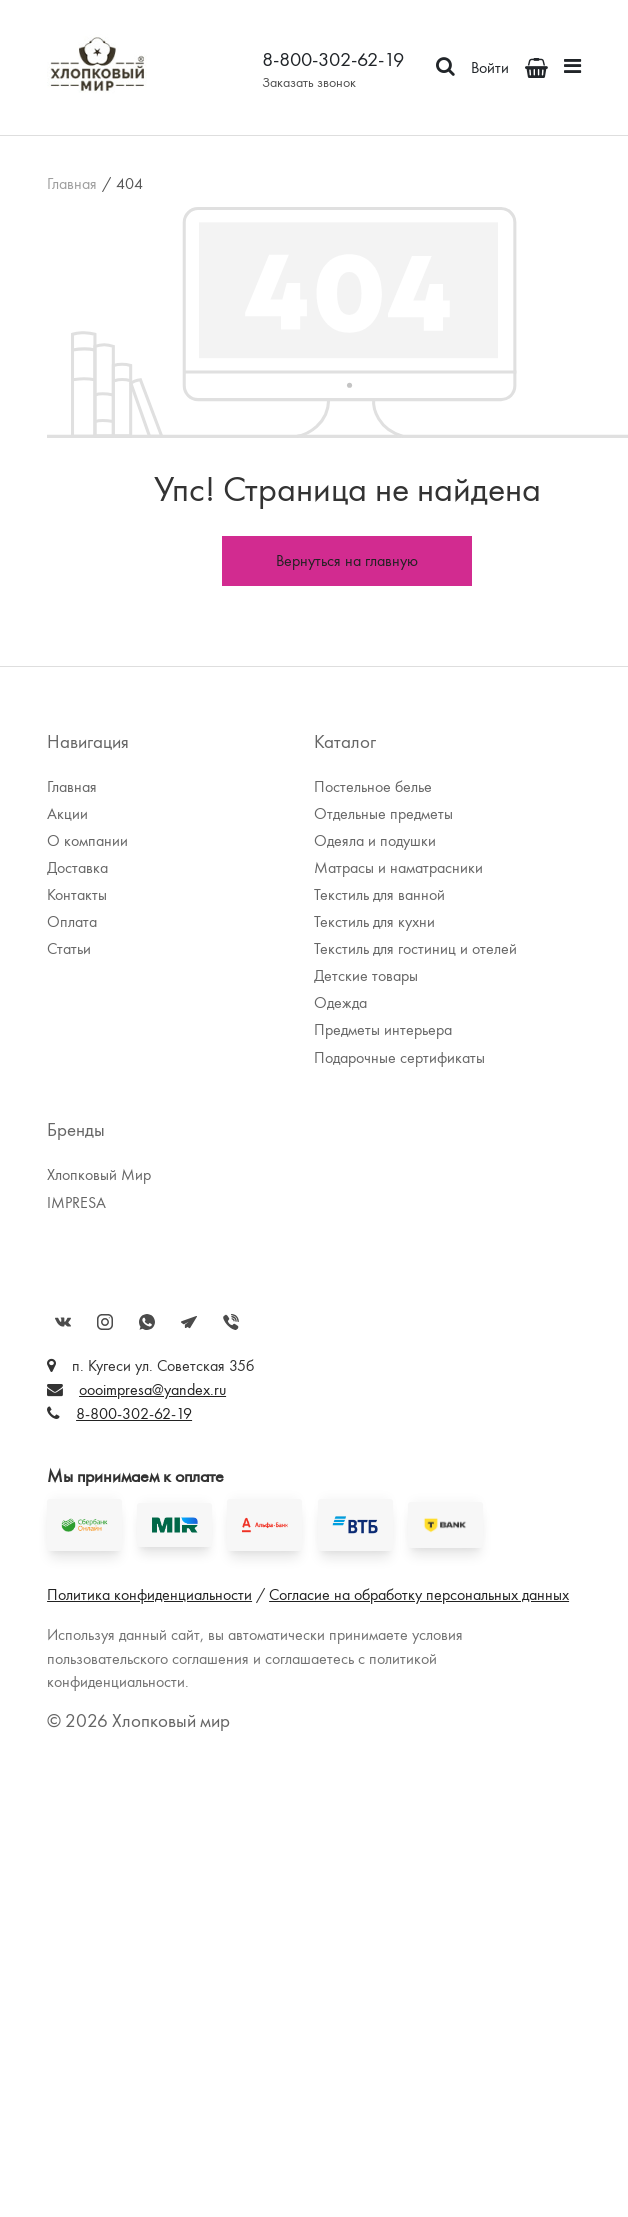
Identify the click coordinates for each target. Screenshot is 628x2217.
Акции (67, 813)
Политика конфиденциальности (149, 1594)
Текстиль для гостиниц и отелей (415, 948)
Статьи (69, 948)
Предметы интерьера (383, 1029)
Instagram (105, 1322)
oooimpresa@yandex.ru (152, 1389)
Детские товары (366, 975)
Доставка (77, 867)
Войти (490, 67)
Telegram (189, 1322)
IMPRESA (76, 1202)
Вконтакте (63, 1322)
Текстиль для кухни (374, 921)
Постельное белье (373, 786)
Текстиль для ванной (379, 894)
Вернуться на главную (347, 560)
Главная (72, 184)
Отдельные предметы (383, 813)
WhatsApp (147, 1322)
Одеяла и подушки (375, 840)
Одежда (340, 1002)
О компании (87, 840)
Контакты (77, 894)
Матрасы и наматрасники (398, 867)
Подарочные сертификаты (399, 1057)
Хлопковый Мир (99, 1174)
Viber (231, 1322)
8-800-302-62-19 (333, 59)
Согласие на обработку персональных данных (419, 1594)
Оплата (72, 921)
